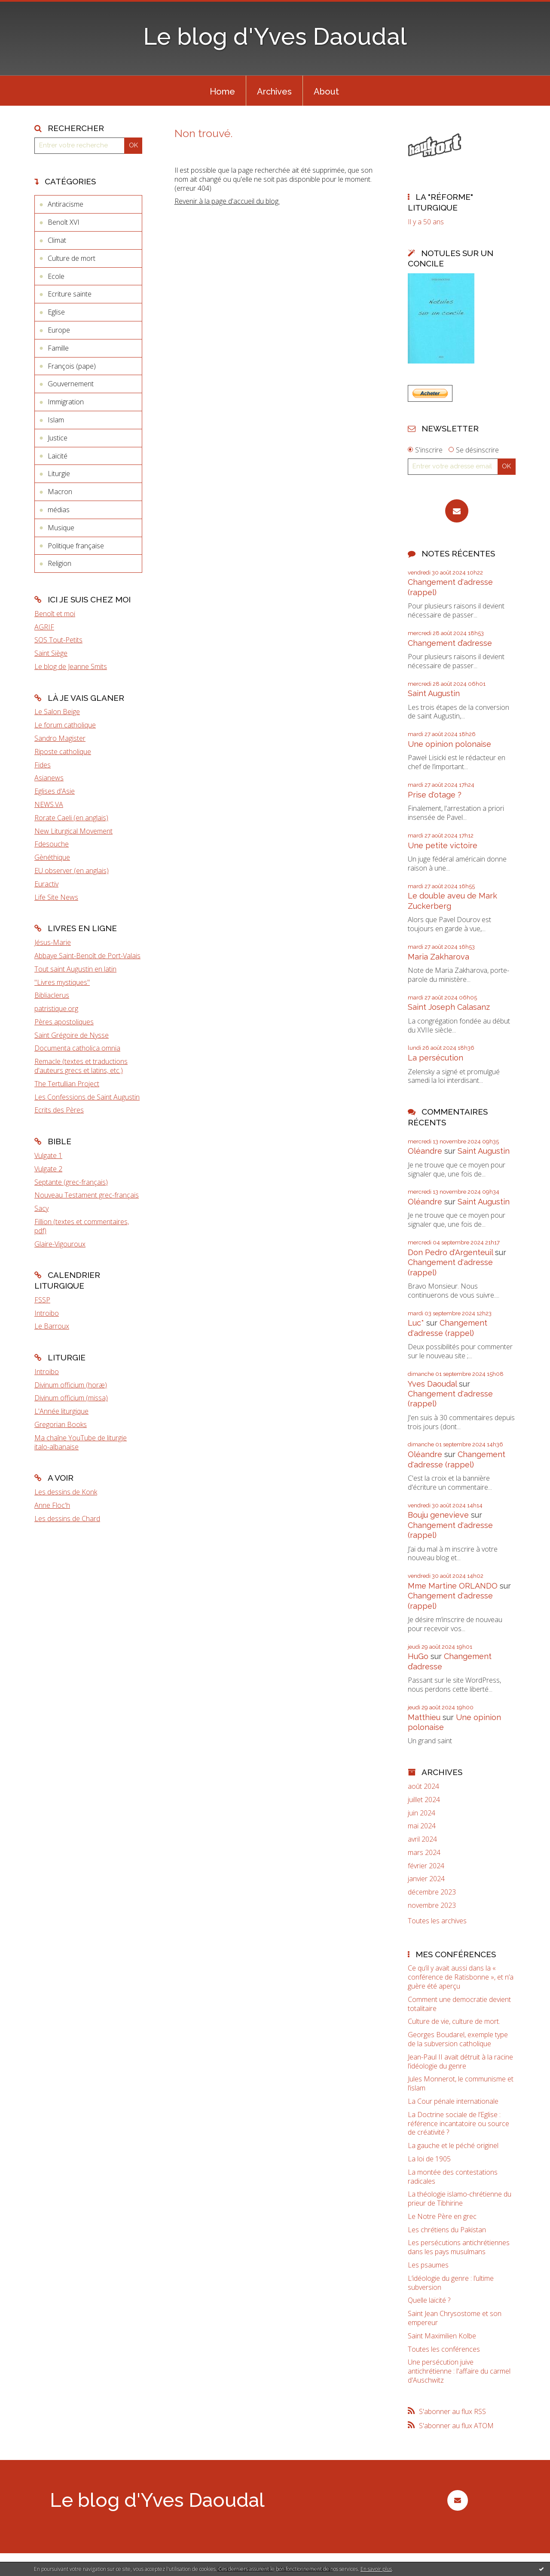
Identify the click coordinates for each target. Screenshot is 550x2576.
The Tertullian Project (66, 1083)
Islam (56, 420)
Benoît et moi (54, 613)
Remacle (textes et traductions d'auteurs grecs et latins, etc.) (81, 1066)
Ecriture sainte (70, 294)
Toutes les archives (437, 1920)
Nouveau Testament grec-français (86, 1195)
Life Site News (56, 897)
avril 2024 (422, 1839)
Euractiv (46, 884)
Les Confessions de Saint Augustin (87, 1097)
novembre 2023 (432, 1905)
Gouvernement (71, 383)
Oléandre (425, 1150)
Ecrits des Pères (59, 1110)
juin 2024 (421, 1813)
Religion (59, 563)
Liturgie (59, 473)
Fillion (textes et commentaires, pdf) (81, 1226)
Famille (58, 348)
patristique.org (56, 1008)
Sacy (41, 1208)
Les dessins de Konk (65, 1492)
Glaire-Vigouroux (60, 1244)
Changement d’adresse (450, 643)
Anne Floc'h (52, 1505)
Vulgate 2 (48, 1168)
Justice (57, 438)
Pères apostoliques (64, 1022)
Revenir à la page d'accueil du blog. (227, 201)
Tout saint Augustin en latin (75, 969)
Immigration (66, 401)
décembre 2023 (432, 1892)
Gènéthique (52, 857)
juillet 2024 (424, 1799)
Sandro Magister (60, 738)
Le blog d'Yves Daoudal (275, 36)
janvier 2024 (426, 1878)
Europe (59, 330)
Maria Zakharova (438, 956)
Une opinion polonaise (449, 744)
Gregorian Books (60, 1424)
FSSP (42, 1300)
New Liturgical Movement (73, 831)
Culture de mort (71, 258)
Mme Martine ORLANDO (453, 1585)
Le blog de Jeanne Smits (70, 666)
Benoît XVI (63, 222)
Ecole (56, 276)
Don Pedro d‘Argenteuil (450, 1252)
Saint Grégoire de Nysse (71, 1035)
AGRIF (44, 627)
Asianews (49, 777)
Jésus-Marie (52, 942)
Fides (42, 765)
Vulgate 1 (48, 1155)
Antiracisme (65, 204)
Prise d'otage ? (434, 794)
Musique (61, 527)
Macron (60, 491)
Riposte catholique (62, 751)
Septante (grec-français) (71, 1182)
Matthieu (424, 1717)
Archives (274, 91)
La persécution (435, 1057)
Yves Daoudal (432, 1383)
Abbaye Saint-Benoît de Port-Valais (87, 955)
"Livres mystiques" (62, 982)
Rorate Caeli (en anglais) (71, 817)
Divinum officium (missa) (71, 1398)
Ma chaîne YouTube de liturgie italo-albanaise (80, 1442)
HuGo (418, 1656)
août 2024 (423, 1786)
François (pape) (72, 366)
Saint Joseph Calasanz (449, 1006)
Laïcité (57, 456)
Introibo (46, 1313)
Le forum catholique (65, 725)
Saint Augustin (434, 693)
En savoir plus (376, 2569)
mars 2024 (424, 1852)
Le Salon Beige (57, 711)
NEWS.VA (48, 804)
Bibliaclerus (51, 995)
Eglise (56, 312)
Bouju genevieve (438, 1514)
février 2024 (426, 1865)
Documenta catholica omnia (77, 1048)
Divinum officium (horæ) (70, 1385)
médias (59, 509)
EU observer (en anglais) (71, 870)
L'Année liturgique (61, 1411)
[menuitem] (222, 91)
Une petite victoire (442, 845)
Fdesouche (51, 844)
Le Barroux (51, 1326)
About (326, 91)
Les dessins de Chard (67, 1518)
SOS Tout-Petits (58, 640)
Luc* (416, 1322)
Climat (57, 240)
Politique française (76, 545)
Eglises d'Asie (54, 791)
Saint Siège (50, 653)
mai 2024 (422, 1825)
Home (222, 91)
